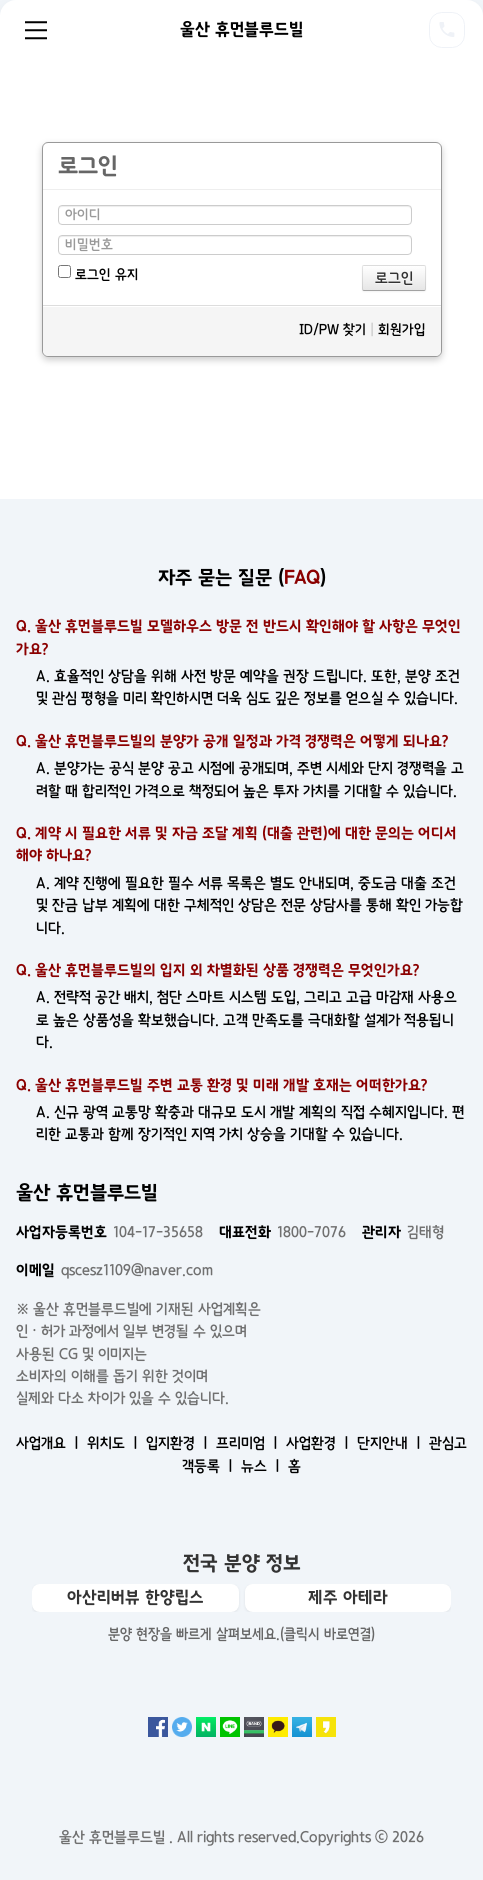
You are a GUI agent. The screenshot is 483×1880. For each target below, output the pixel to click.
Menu (36, 30)
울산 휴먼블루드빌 (241, 29)
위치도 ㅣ (114, 1443)
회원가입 (402, 329)
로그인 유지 (98, 273)
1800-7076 (282, 1232)
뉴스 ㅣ (262, 1466)
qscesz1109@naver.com (114, 1270)
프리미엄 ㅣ (249, 1443)
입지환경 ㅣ (179, 1443)
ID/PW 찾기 (332, 329)
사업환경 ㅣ (319, 1443)
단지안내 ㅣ (391, 1443)
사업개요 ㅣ (49, 1443)
